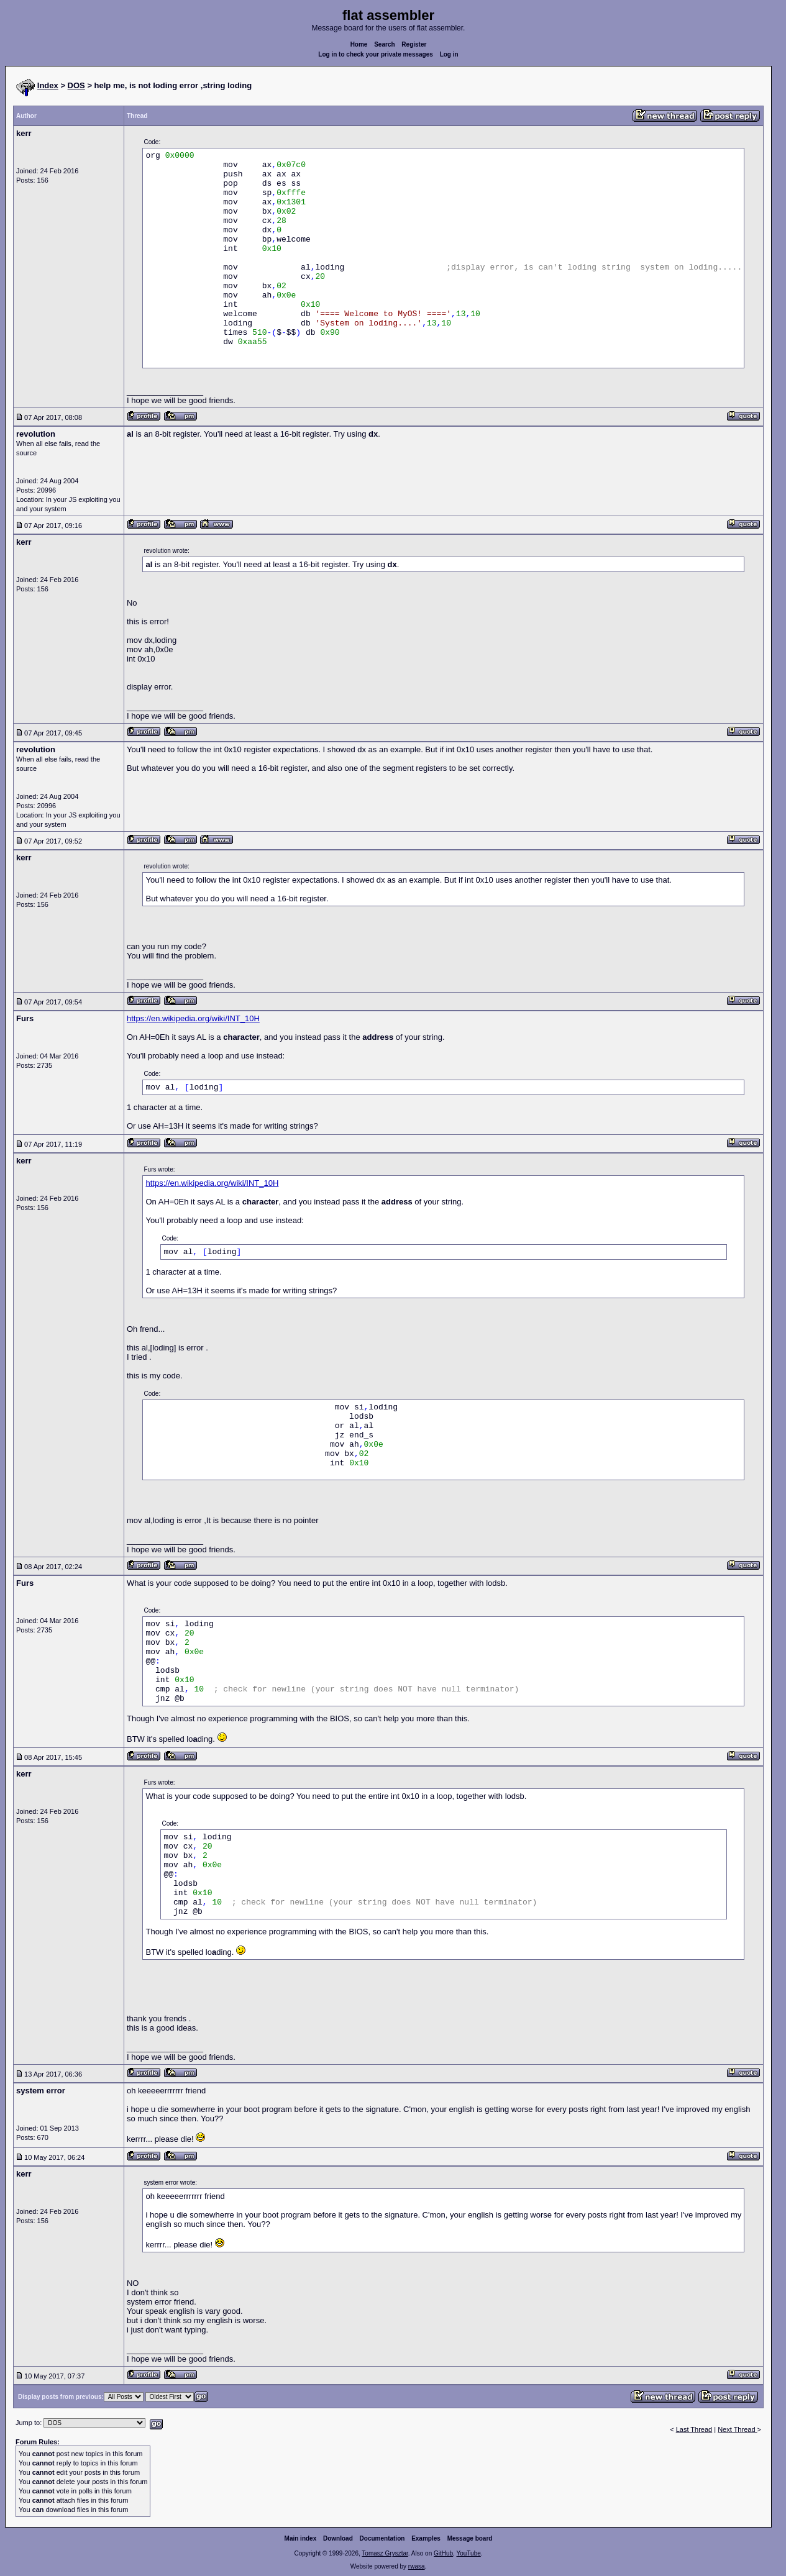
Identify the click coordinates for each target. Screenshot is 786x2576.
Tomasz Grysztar (385, 2553)
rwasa (416, 2566)
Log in (449, 54)
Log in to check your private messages (375, 54)
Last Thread (694, 2429)
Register (413, 44)
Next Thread (737, 2429)
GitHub (443, 2553)
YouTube (468, 2553)
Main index (301, 2538)
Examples (426, 2538)
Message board (470, 2538)
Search (384, 44)
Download (338, 2538)
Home (359, 44)
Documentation (382, 2538)
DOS (76, 85)
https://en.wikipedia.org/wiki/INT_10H (193, 1018)
